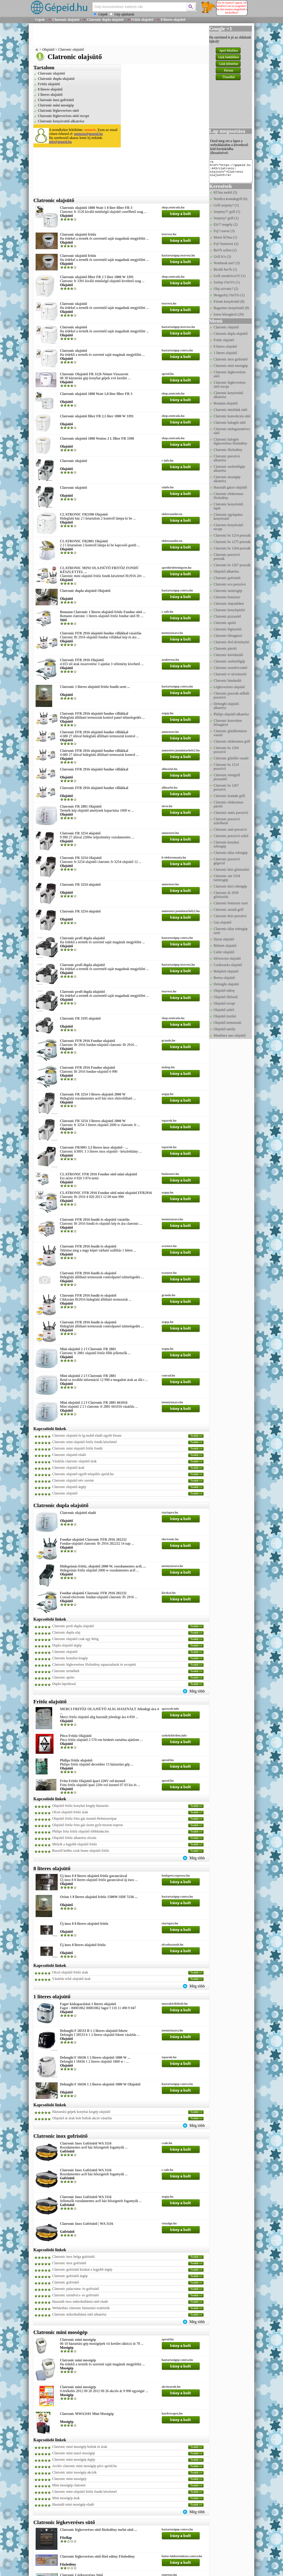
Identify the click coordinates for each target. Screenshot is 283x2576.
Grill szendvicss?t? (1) (229, 276)
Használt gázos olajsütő (230, 487)
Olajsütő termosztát (227, 1022)
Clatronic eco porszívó (230, 584)
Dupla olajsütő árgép (67, 1645)
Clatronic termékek (65, 1671)
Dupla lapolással (64, 1684)
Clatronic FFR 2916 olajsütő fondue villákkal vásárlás (101, 633)
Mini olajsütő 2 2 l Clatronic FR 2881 (88, 1349)
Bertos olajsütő (224, 978)
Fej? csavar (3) (224, 231)
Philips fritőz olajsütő (76, 1760)
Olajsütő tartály (224, 1029)
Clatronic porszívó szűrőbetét (227, 821)
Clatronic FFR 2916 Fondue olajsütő (87, 1041)
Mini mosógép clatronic (69, 2485)
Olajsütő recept (224, 1003)
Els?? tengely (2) (225, 224)
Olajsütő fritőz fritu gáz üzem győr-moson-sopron (87, 1825)
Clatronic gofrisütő (65, 2282)
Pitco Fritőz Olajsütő (76, 1736)
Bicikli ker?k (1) (225, 269)
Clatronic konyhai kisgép (70, 1658)
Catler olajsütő (224, 952)
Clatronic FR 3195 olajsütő (80, 1018)
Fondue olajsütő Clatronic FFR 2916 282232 (93, 1539)
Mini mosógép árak (66, 2498)
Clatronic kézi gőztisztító (231, 869)
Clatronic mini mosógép (56, 105)
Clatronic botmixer (227, 597)
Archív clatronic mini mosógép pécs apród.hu (84, 2466)
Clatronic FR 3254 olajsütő (80, 833)
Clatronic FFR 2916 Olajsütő (82, 660)
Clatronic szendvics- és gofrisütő (75, 2295)
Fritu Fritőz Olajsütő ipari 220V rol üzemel (92, 1781)
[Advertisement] (113, 35)
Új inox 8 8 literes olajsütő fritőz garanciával (93, 1876)
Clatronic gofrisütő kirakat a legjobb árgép (82, 2269)
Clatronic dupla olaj (66, 1632)
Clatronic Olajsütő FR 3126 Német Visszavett (94, 374)
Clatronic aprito (63, 1677)
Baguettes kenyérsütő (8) (231, 308)
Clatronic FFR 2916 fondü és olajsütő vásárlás (95, 1219)
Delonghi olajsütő (226, 984)
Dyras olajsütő (224, 939)
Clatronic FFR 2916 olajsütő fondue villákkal (94, 713)
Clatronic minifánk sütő (230, 410)
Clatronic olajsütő (65, 19)
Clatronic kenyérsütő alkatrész (61, 121)
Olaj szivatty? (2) (226, 289)
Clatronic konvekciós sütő (232, 416)
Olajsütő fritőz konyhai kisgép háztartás (80, 1806)
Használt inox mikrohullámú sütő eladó (80, 2301)
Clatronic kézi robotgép (230, 886)
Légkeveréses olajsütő (229, 687)
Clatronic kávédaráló (228, 655)
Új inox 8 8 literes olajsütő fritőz (84, 1923)
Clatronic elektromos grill (232, 741)
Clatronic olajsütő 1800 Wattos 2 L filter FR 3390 (97, 438)
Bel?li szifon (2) (225, 250)
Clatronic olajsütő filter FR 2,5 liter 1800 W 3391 (97, 416)
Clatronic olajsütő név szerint (73, 1480)
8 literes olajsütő (173, 19)
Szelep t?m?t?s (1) (227, 282)
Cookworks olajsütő (228, 965)
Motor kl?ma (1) (225, 237)
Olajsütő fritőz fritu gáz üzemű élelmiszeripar (84, 1818)
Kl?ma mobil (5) (225, 192)
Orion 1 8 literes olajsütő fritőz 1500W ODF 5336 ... (99, 1897)
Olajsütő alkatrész (226, 571)
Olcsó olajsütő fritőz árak (70, 1812)
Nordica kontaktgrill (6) (230, 199)
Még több (197, 1691)
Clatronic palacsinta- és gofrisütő (75, 2289)
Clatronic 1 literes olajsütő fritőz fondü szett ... (95, 687)
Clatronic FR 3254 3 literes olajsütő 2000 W (93, 1094)
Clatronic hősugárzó (228, 635)
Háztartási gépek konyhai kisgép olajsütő (81, 2112)
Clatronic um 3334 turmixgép (227, 878)
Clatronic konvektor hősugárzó (228, 722)
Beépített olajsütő (226, 971)
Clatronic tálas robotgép (231, 853)
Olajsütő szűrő (224, 1010)
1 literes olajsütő (50, 94)
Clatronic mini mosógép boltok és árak (79, 2447)
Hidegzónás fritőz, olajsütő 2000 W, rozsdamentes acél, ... (103, 1566)
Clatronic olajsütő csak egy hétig (75, 1639)
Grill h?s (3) (222, 256)
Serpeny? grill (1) (226, 218)
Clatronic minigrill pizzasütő (227, 777)
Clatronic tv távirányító (230, 674)
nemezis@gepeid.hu (88, 134)
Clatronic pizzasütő (227, 616)
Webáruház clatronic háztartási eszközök (81, 2308)
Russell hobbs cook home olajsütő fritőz (80, 1850)
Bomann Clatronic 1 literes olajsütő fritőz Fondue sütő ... (102, 612)
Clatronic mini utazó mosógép (73, 2453)
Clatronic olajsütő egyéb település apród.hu (83, 1474)
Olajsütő (48, 49)
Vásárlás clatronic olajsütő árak (74, 1461)
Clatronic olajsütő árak (68, 1467)
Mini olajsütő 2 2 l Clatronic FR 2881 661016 (93, 1402)
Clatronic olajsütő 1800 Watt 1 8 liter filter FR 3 (96, 208)
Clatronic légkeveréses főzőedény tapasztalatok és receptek (94, 1664)
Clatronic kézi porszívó (230, 916)
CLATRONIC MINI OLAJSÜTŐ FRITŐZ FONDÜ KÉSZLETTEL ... (99, 570)
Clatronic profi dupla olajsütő (82, 938)
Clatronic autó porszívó (230, 829)
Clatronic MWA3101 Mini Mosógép (87, 2414)
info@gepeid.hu (60, 142)
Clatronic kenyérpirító (229, 610)
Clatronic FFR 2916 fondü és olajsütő (88, 1246)
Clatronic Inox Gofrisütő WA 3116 (85, 2143)
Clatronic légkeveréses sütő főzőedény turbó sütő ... (98, 2530)
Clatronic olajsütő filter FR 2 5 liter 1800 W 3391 (97, 277)
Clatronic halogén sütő (230, 422)
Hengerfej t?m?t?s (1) (229, 295)
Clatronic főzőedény (228, 450)
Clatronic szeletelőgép (229, 661)
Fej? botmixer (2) (226, 244)
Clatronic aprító (225, 623)
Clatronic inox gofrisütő (56, 100)
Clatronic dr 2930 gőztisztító (226, 895)
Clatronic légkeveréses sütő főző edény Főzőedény (97, 2556)
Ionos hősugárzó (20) (229, 314)
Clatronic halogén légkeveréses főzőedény (230, 441)
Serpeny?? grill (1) (227, 212)
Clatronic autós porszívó (231, 812)
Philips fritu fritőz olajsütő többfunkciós (80, 1831)
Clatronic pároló (225, 648)
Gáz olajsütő (222, 922)
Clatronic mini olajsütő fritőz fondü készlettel (84, 1442)
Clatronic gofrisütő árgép (70, 2276)
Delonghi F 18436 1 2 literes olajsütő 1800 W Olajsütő (100, 2084)
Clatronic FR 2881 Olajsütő (81, 806)
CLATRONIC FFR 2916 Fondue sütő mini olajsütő (98, 1174)
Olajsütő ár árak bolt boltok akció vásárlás (82, 2118)
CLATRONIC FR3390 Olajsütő (84, 514)
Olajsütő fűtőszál (226, 997)
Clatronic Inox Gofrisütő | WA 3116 (86, 2224)
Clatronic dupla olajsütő (105, 19)
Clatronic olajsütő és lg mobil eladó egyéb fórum (86, 1435)
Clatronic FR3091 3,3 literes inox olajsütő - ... (94, 1147)
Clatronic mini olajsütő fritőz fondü (77, 1448)
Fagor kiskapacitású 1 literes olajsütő (88, 2004)
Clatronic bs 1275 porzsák (232, 542)
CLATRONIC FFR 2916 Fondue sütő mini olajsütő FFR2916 (106, 1193)
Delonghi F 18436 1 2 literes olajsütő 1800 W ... (95, 2057)
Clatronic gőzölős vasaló (231, 758)
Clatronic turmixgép (228, 591)
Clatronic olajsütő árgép (69, 1487)
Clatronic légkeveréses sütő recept (63, 116)
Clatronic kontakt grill (229, 796)
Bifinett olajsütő (225, 945)
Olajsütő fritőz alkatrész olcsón (74, 1838)
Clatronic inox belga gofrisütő (73, 2256)
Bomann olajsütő (226, 403)
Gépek (40, 19)
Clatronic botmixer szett (231, 903)
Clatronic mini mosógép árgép (73, 2459)
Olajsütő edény (224, 990)
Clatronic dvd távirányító (231, 642)
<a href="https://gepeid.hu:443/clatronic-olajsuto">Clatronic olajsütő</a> (230, 171)
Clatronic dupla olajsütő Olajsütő (85, 591)
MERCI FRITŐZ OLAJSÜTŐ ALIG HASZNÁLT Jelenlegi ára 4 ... (109, 1711)
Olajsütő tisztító (225, 1016)
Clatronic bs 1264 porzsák (232, 548)
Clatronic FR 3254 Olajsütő (81, 858)
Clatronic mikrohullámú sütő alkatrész (79, 2314)
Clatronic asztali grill (228, 909)
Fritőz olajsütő (142, 19)
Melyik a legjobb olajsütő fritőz (74, 1844)
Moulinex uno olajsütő (230, 1035)
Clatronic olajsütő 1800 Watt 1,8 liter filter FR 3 (96, 394)
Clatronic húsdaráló (227, 680)
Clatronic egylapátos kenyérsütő (228, 516)
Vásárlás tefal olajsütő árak (71, 1979)
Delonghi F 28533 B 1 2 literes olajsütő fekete (94, 2031)
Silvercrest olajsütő (227, 958)
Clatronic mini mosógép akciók (74, 2472)
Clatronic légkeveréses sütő (58, 110)
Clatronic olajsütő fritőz (78, 234)
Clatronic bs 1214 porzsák (232, 535)
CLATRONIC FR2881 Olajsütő (84, 541)
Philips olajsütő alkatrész (231, 714)
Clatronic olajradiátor (229, 603)
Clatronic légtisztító (228, 629)
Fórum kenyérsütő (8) (229, 301)
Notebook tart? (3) (227, 263)
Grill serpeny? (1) (226, 205)
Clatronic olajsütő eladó (69, 1455)
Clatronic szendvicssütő (230, 668)
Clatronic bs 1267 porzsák (232, 565)
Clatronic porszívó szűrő (231, 836)
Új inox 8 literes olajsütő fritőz (83, 1945)
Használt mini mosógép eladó (73, 2504)
